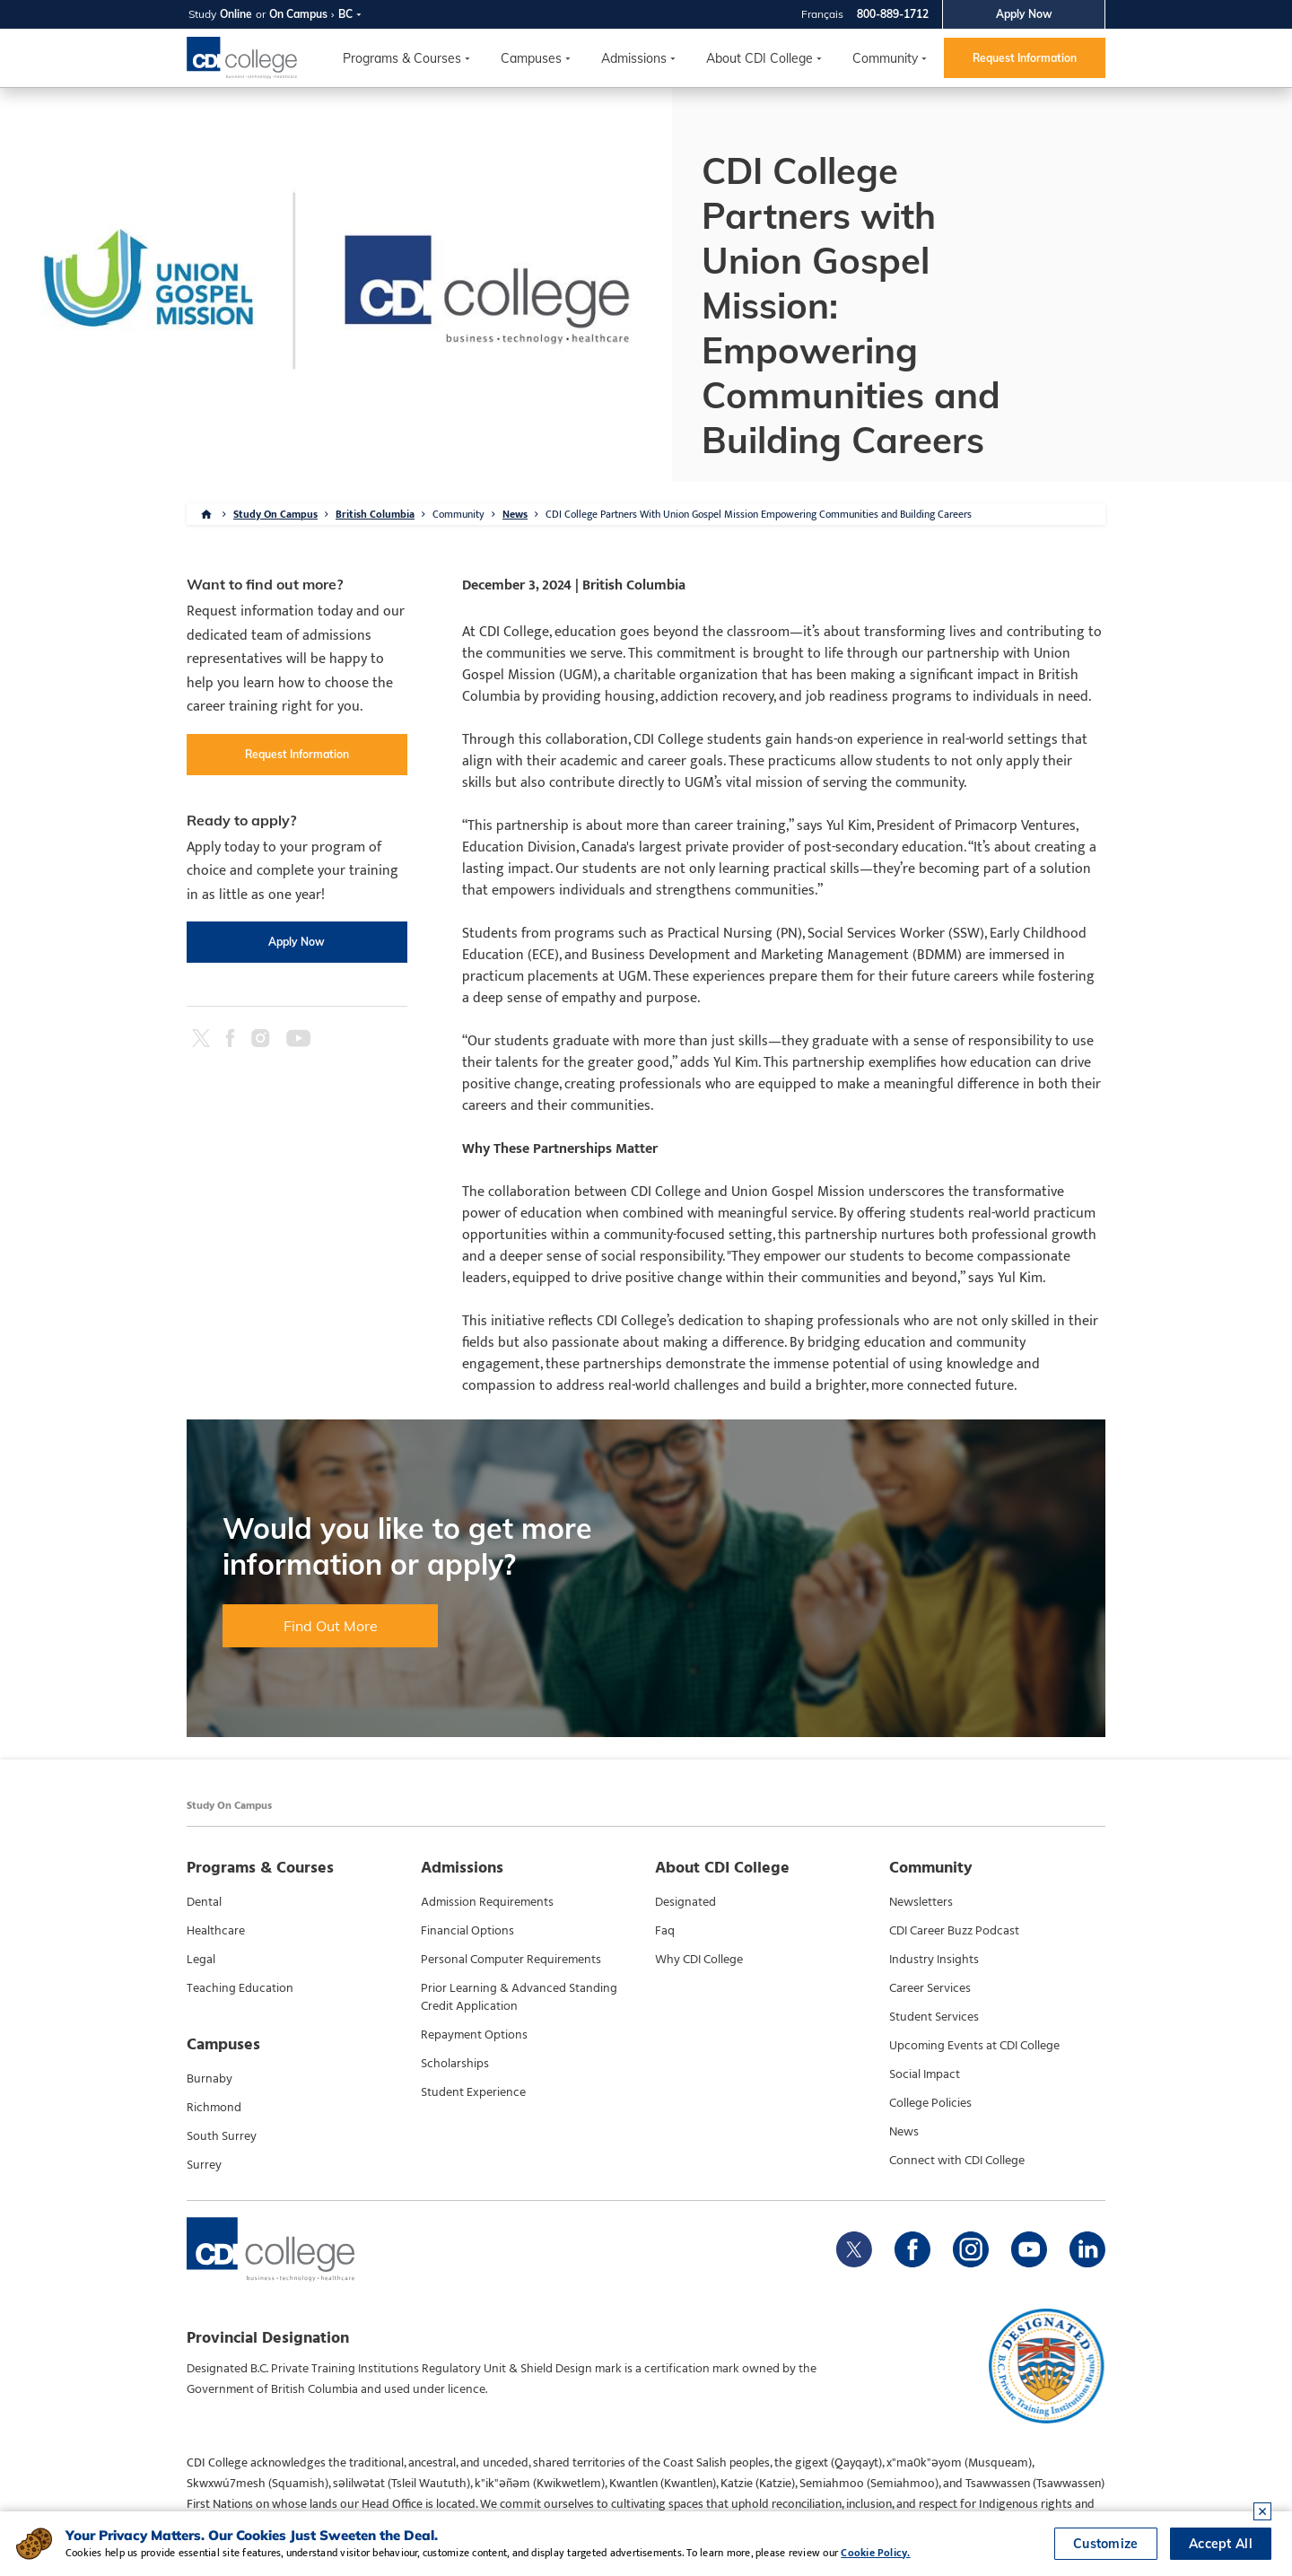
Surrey (204, 2165)
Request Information (1025, 58)
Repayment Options (474, 2035)
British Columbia (375, 514)
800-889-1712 (893, 14)
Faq (665, 1931)
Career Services (930, 1988)
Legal (201, 1960)
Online (236, 14)
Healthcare (216, 1931)
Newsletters (921, 1902)
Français (822, 14)
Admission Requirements (487, 1902)
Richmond (214, 2108)
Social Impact (924, 2074)
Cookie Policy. (875, 2553)
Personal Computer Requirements (511, 1960)
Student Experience (473, 2092)
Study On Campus (275, 514)
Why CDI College (699, 1960)
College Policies (930, 2103)
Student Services (934, 2017)
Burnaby (209, 2079)
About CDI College (759, 58)
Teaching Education (240, 1988)
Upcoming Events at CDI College (974, 2046)
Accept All (1221, 2544)
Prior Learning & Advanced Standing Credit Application (519, 1997)
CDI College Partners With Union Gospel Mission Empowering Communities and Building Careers (759, 514)
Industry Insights (934, 1960)
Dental (204, 1902)
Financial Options (467, 1931)
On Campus (298, 14)
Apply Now (1024, 14)
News (515, 514)
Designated (685, 1902)
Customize (1106, 2544)
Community (885, 58)
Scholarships (455, 2064)
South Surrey (222, 2136)
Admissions (634, 58)
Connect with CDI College (957, 2161)
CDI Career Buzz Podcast (954, 1931)
